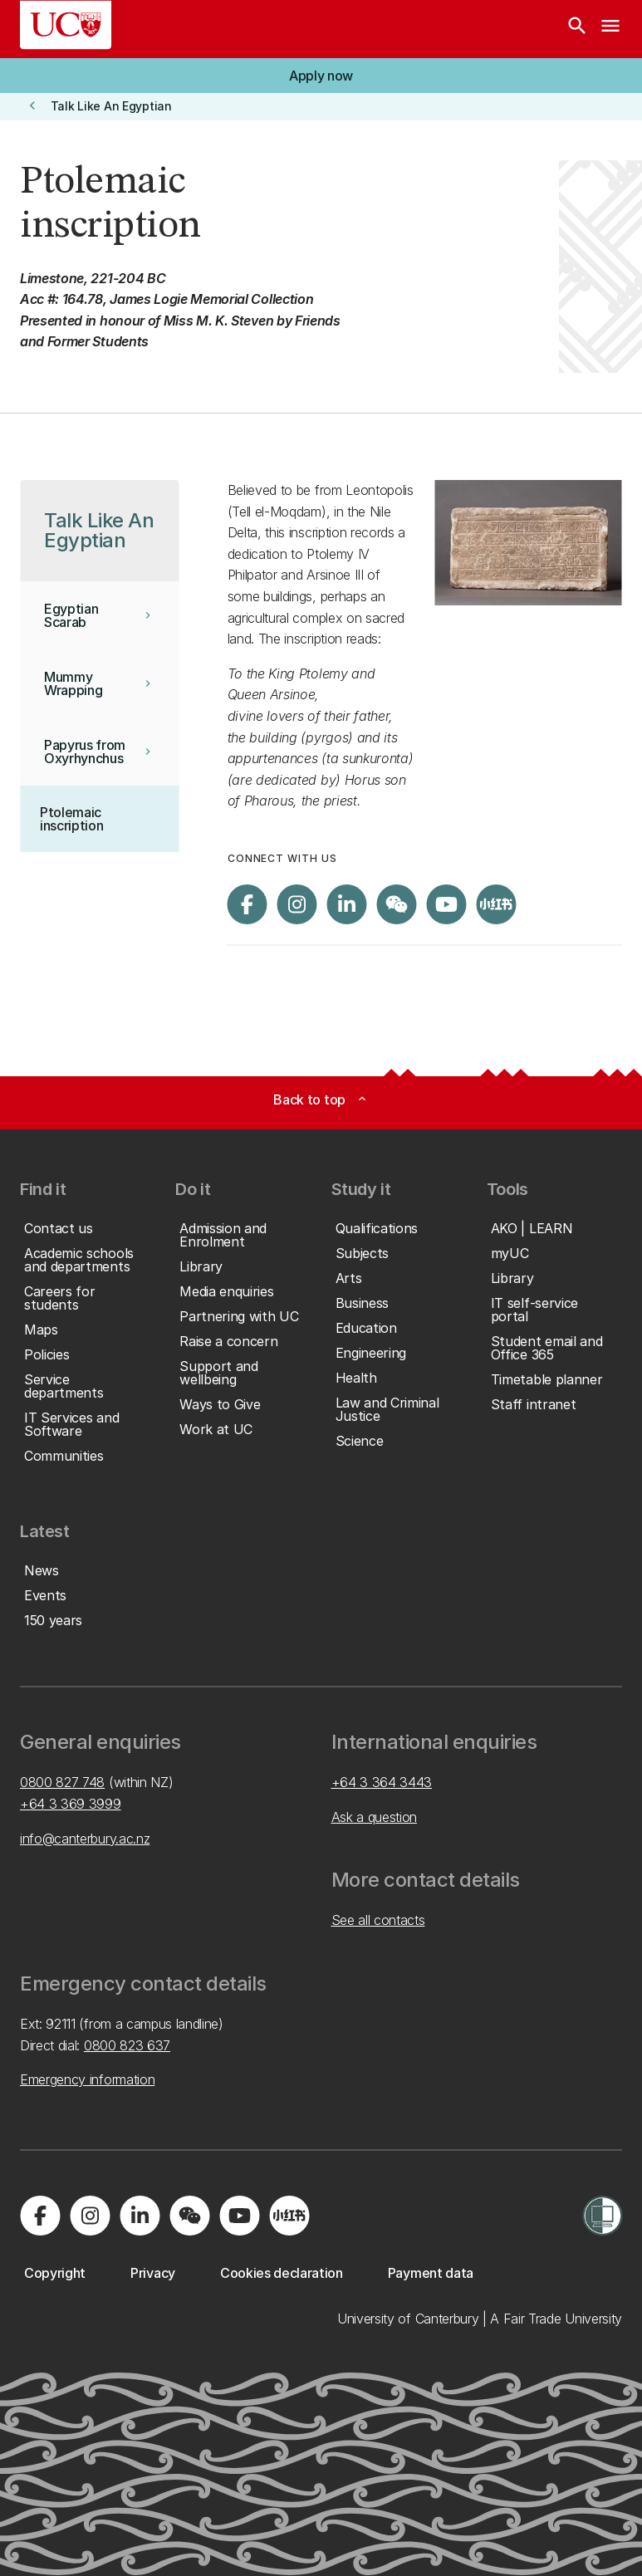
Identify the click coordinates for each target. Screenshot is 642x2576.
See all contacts (378, 1920)
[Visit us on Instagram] (297, 904)
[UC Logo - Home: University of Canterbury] (65, 25)
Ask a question (374, 1817)
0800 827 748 (62, 1782)
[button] (321, 75)
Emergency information (87, 2079)
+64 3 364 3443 (382, 1782)
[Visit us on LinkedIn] (347, 904)
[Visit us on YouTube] (447, 904)
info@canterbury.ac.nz (84, 1838)
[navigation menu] (610, 29)
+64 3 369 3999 (70, 1803)
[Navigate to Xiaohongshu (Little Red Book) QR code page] (497, 904)
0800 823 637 (127, 2045)
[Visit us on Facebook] (247, 904)
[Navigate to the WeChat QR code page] (397, 904)
